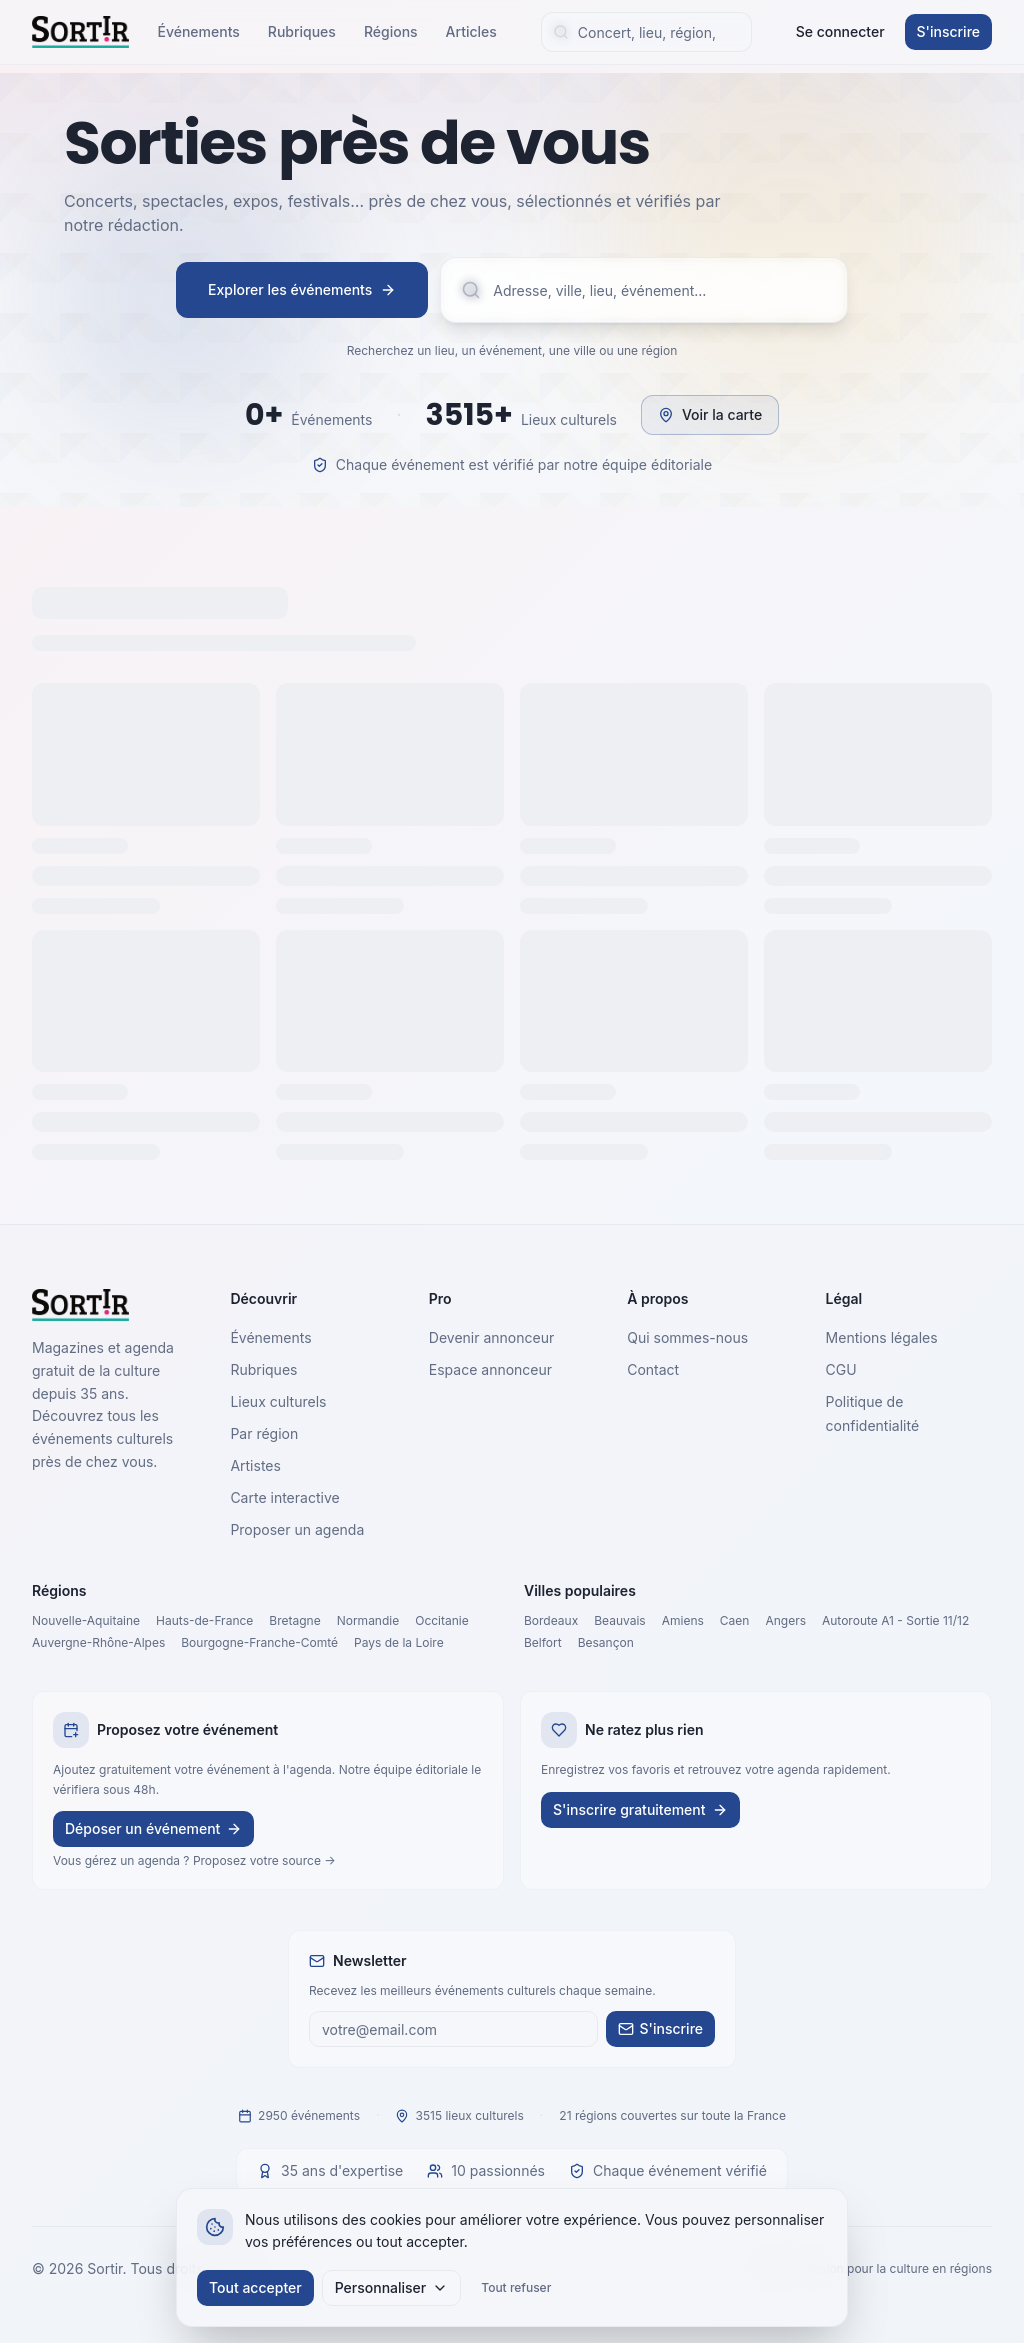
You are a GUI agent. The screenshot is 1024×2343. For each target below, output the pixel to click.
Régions (391, 31)
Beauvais (619, 1620)
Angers (785, 1620)
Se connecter (840, 31)
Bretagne (294, 1620)
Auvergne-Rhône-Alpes (98, 1642)
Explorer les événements (302, 289)
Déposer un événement (153, 1828)
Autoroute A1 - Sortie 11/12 (895, 1620)
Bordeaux (551, 1620)
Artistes (255, 1465)
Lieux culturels (278, 1401)
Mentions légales (882, 1337)
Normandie (368, 1620)
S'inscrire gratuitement (640, 1809)
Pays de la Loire (399, 1642)
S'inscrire (948, 31)
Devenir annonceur (491, 1337)
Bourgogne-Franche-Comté (259, 1642)
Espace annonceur (490, 1369)
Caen (735, 1620)
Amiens (683, 1620)
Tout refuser (516, 2287)
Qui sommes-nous (687, 1337)
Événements (198, 31)
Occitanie (442, 1620)
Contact (653, 1369)
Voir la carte (710, 414)
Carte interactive (284, 1497)
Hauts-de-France (204, 1620)
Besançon (606, 1642)
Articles (471, 31)
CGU (841, 1369)
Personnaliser (392, 2287)
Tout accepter (255, 2287)
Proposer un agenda (297, 1529)
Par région (264, 1433)
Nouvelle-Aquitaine (86, 1620)
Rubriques (302, 31)
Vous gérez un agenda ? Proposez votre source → (194, 1860)
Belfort (543, 1642)
